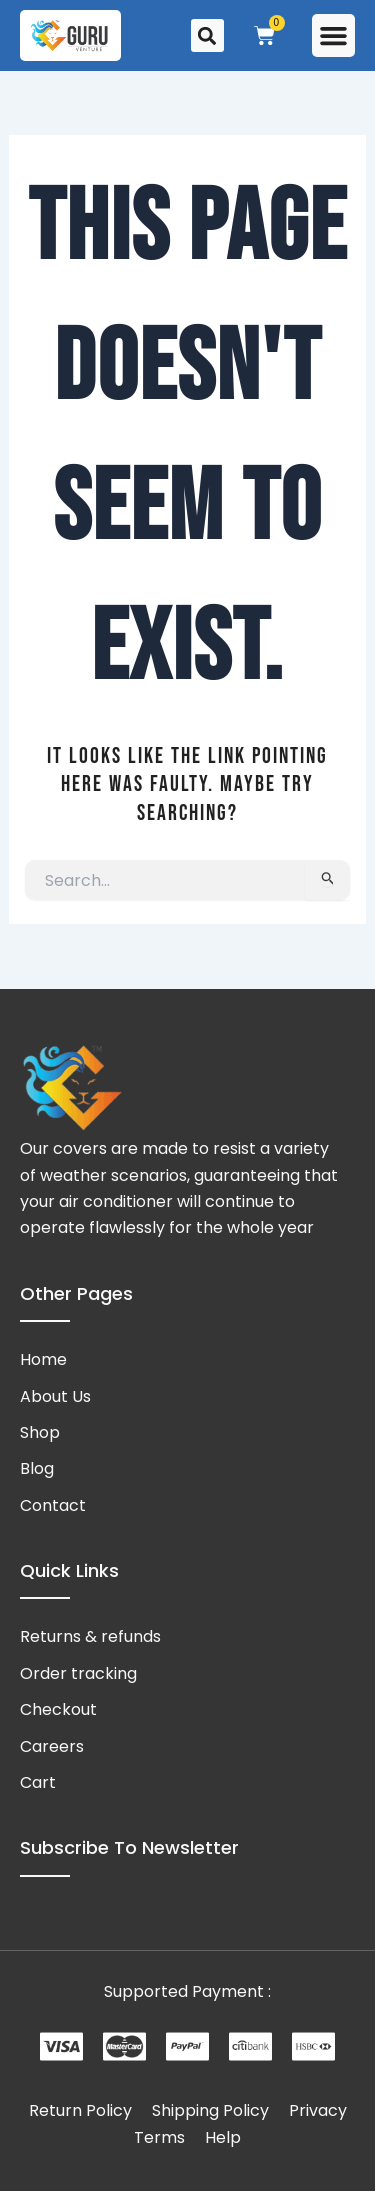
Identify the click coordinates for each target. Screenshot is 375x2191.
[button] (334, 36)
